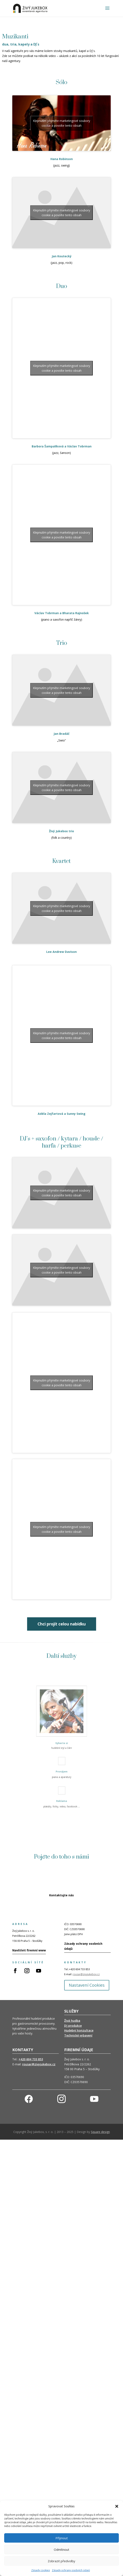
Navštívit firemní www (29, 1950)
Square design (100, 2132)
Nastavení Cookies (87, 1985)
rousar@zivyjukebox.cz (86, 1974)
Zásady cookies (40, 2570)
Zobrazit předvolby (61, 2561)
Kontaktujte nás (61, 1895)
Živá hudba (72, 2021)
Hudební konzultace (78, 2030)
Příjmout (61, 2538)
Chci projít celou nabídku (62, 1624)
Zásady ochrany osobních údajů (71, 2570)
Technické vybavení (78, 2035)
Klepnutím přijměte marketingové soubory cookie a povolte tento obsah (61, 123)
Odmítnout (61, 2549)
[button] (117, 2506)
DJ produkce (73, 2026)
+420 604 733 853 (31, 2059)
